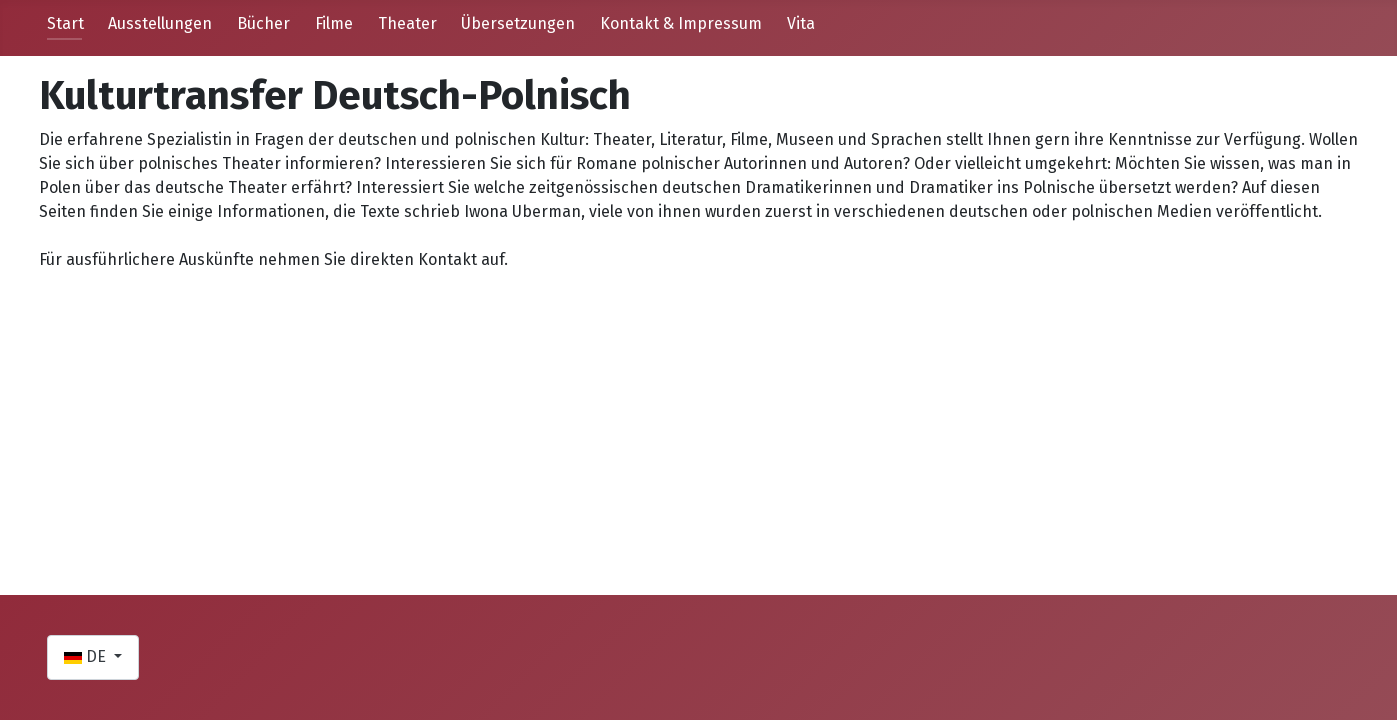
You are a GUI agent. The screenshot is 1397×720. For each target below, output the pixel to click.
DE (87, 656)
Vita (801, 23)
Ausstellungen (160, 23)
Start (65, 23)
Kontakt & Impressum (681, 23)
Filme (334, 23)
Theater (407, 23)
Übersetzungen (518, 23)
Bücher (263, 23)
